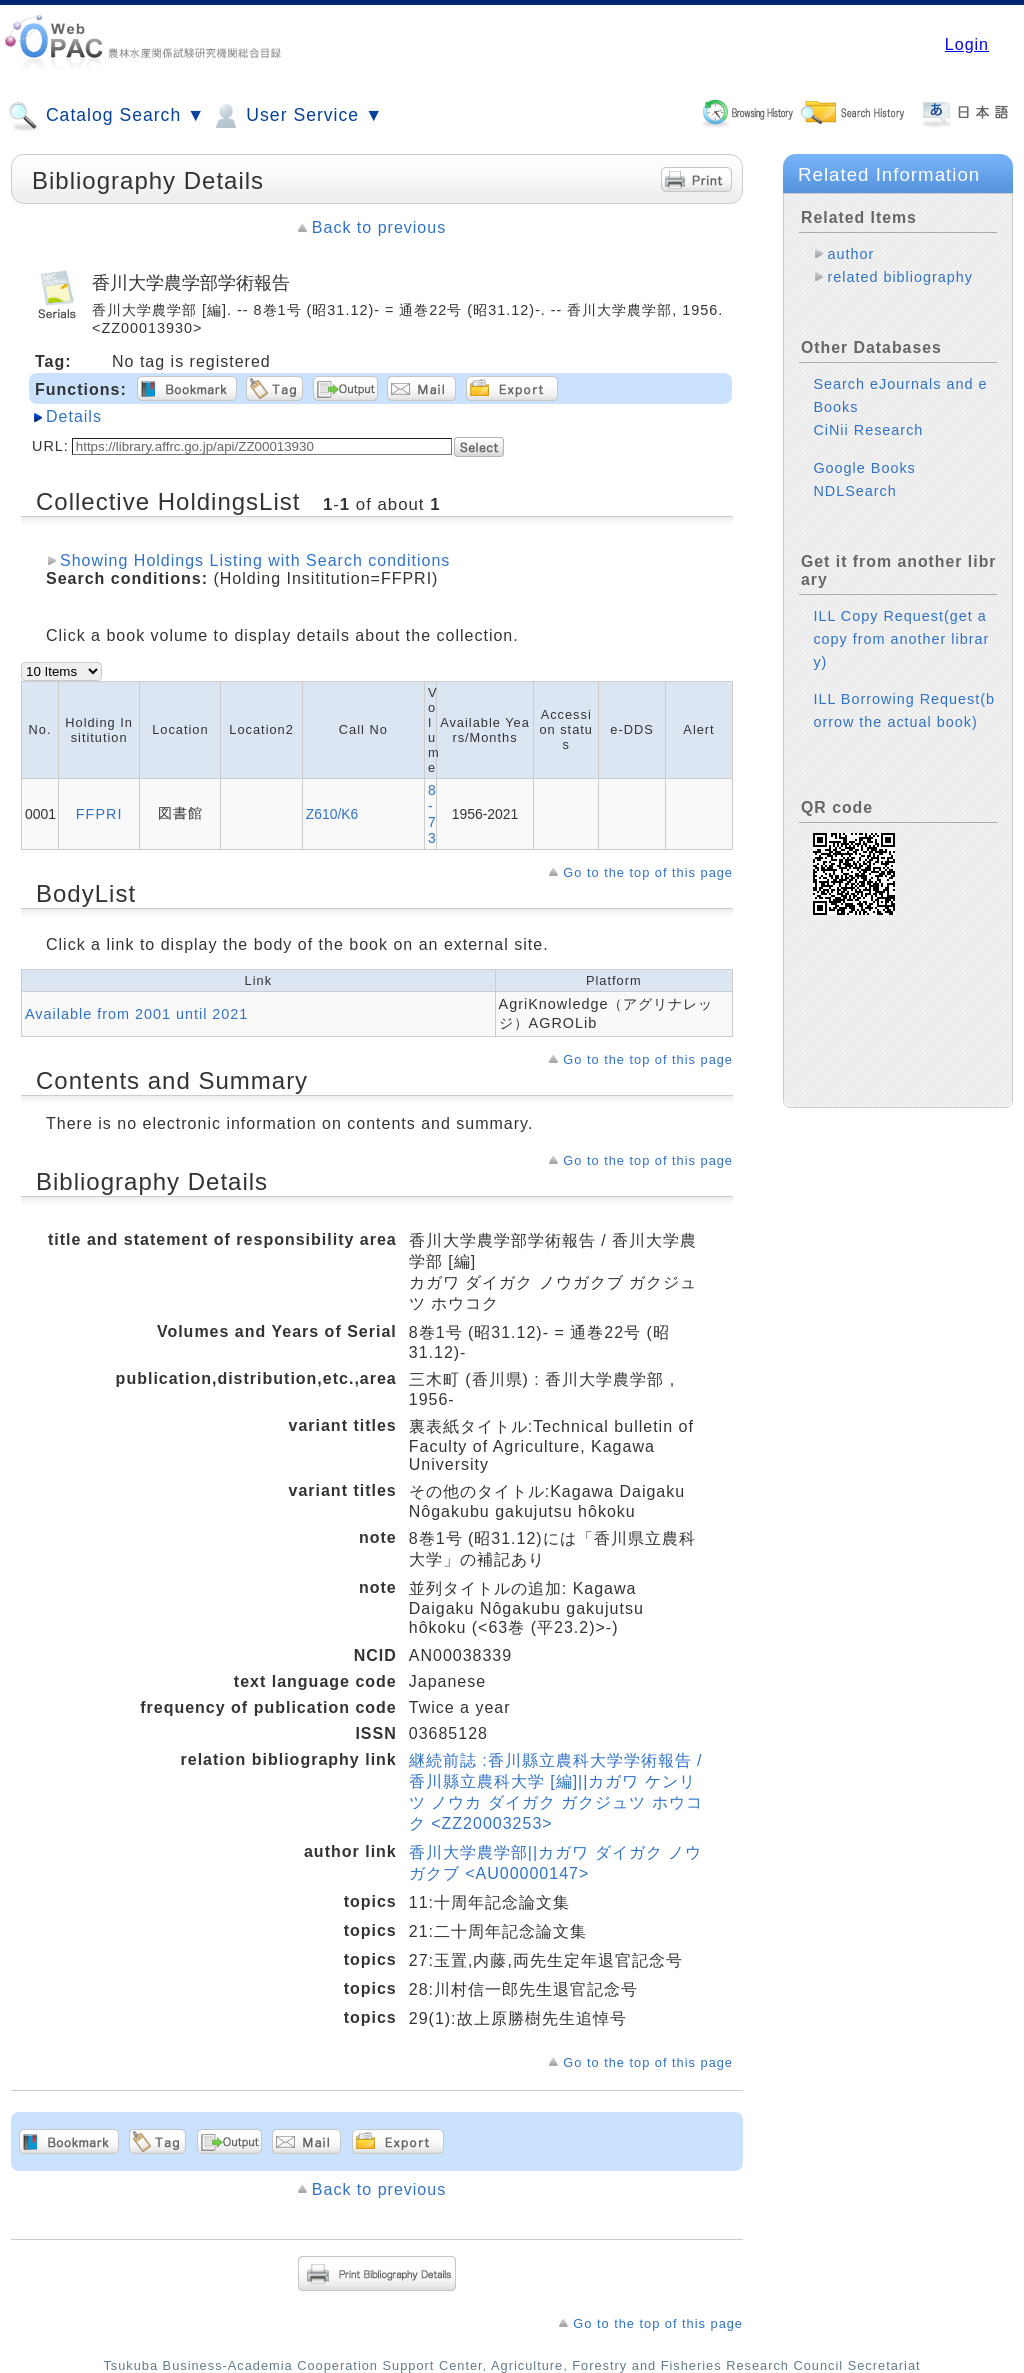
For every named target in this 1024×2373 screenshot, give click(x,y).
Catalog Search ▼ (106, 116)
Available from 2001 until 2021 (136, 1014)
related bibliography (900, 277)
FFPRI (99, 814)
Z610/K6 (332, 814)
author (850, 254)
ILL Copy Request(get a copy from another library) (901, 639)
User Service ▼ (296, 116)
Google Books (864, 468)
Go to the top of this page (648, 872)
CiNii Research (868, 430)
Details (74, 416)
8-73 (432, 814)
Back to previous (379, 227)
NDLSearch (854, 491)
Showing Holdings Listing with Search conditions (255, 560)
